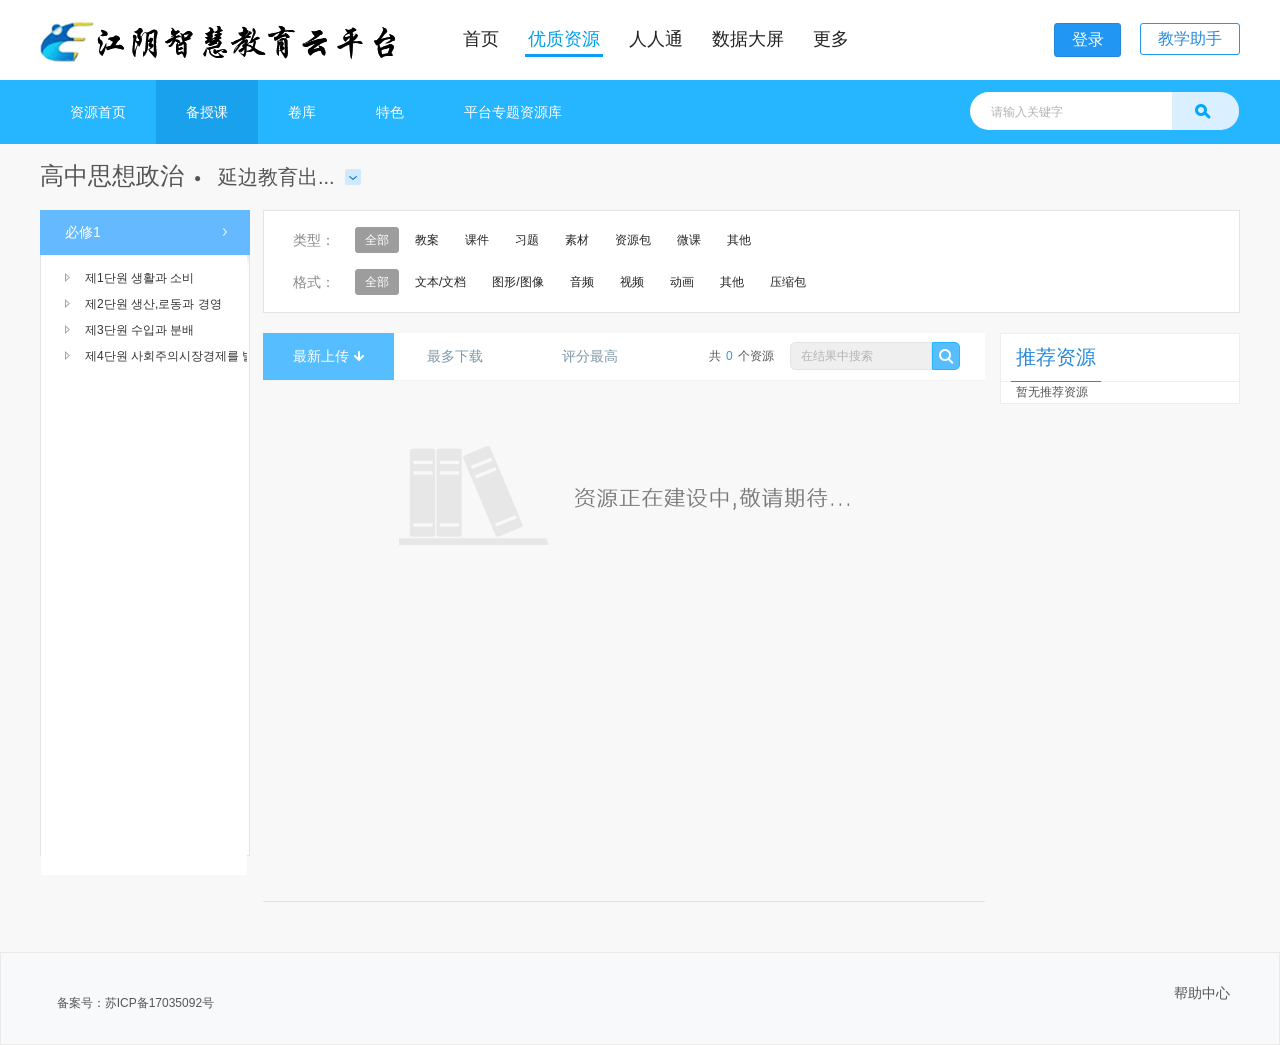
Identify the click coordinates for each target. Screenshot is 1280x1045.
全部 (377, 240)
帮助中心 (1202, 993)
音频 (582, 282)
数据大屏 (748, 39)
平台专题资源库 (513, 112)
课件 (477, 240)
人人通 (656, 39)
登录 (1088, 39)
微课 (689, 240)
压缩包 (788, 282)
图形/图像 (517, 282)
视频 (632, 282)
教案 (427, 240)
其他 (739, 240)
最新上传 (328, 356)
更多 (831, 39)
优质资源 (564, 39)
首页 (481, 39)
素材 (577, 240)
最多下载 (462, 356)
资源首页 (98, 112)
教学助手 (1190, 38)
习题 (527, 240)
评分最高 (597, 356)
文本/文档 (440, 282)
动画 (682, 282)
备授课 (207, 112)
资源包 (633, 240)
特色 (390, 112)
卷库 (302, 112)
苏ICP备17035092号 (159, 1003)
